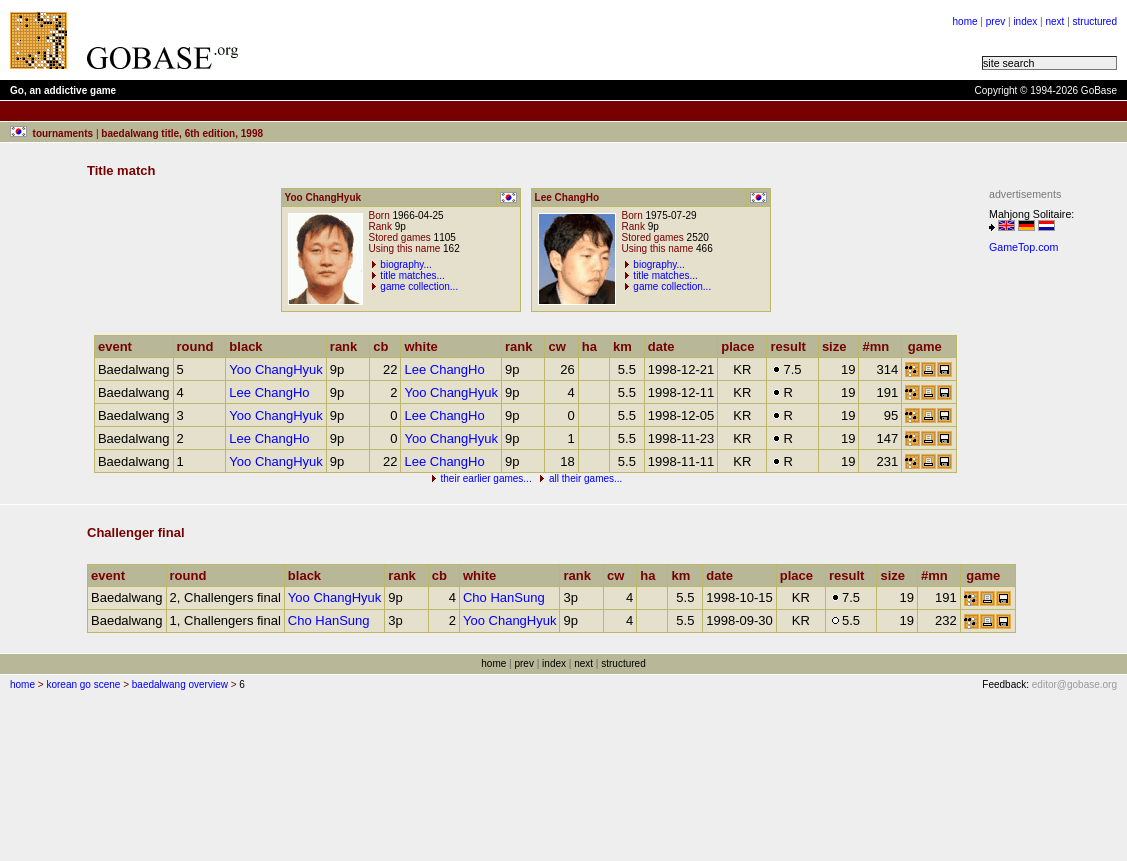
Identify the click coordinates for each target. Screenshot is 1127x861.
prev (995, 21)
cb (385, 346)
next (1054, 21)
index (1025, 21)
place (742, 346)
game (929, 346)
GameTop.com (1023, 247)
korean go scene (83, 684)
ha (594, 346)
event (119, 346)
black (250, 346)
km (627, 346)
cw (561, 346)
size (839, 346)
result (792, 346)
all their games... (585, 478)
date (666, 346)
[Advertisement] (1049, 561)
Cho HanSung (504, 597)
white (425, 346)
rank (348, 346)
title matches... (412, 275)
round (200, 346)
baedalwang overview (180, 684)
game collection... (419, 286)
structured (1095, 21)
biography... (406, 264)
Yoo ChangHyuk (275, 369)
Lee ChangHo (444, 369)
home (965, 21)
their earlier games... (486, 478)
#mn (880, 346)
